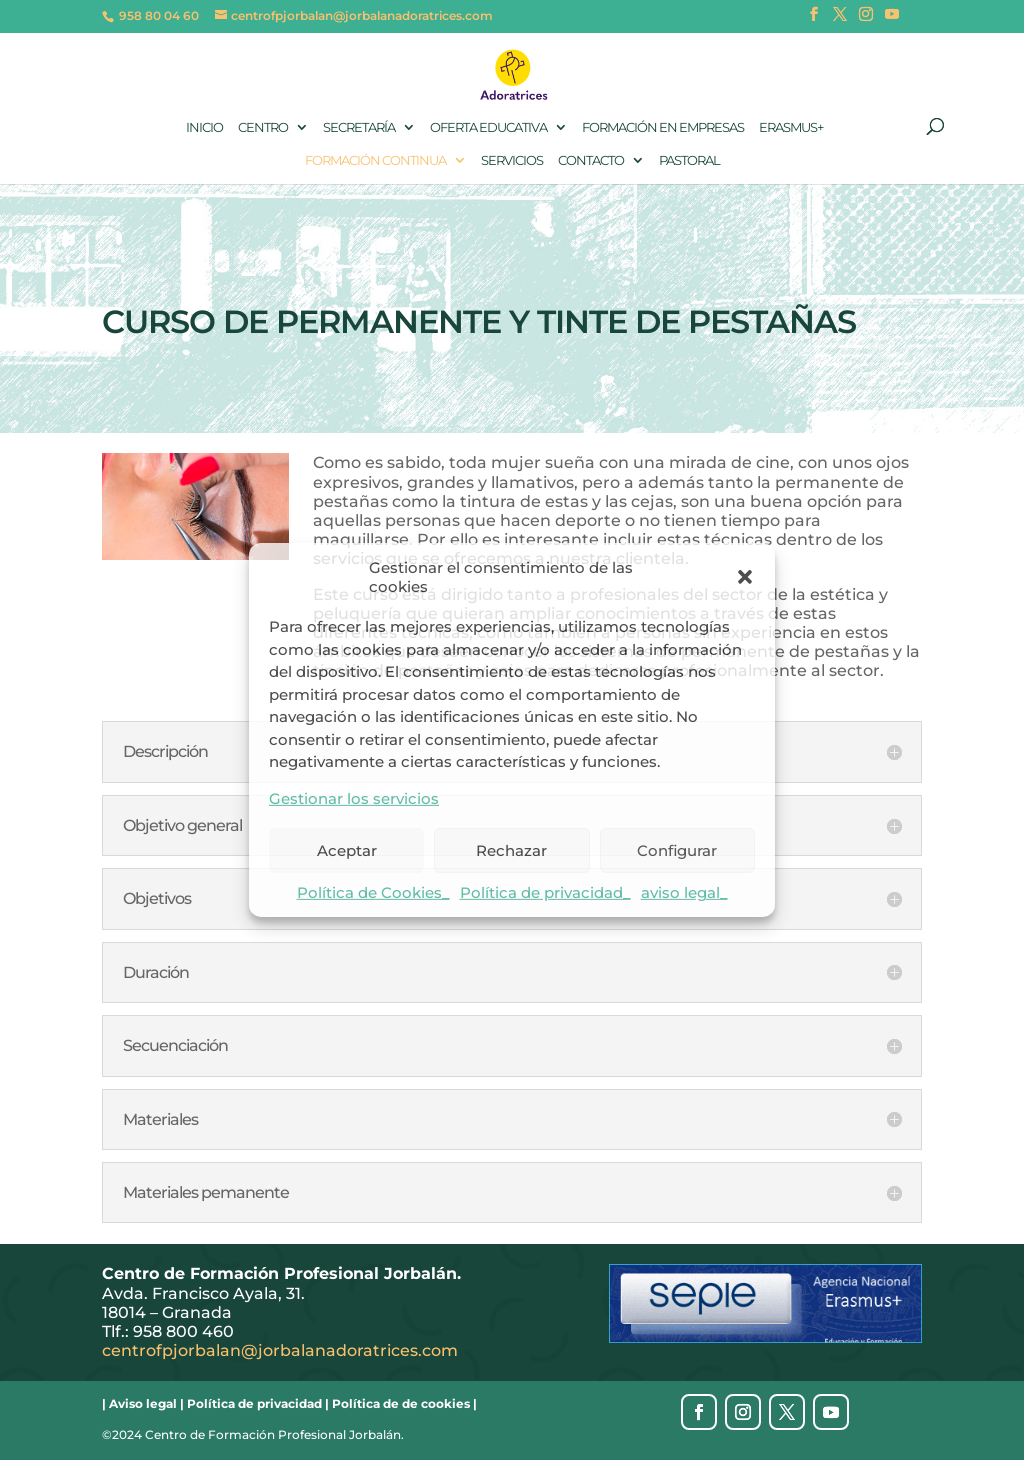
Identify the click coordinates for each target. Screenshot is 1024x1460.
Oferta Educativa (488, 127)
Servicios (512, 160)
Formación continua (375, 160)
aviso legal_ (684, 892)
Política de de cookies (401, 1403)
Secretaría (359, 127)
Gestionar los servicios (354, 798)
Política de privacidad (254, 1403)
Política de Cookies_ (373, 892)
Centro (263, 127)
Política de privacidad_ (545, 892)
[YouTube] (892, 20)
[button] (745, 577)
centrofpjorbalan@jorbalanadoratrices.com (280, 1350)
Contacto (591, 160)
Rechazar (511, 849)
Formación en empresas (663, 127)
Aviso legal (143, 1403)
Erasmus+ (791, 127)
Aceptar (347, 849)
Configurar (677, 849)
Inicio (204, 127)
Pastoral (689, 160)
